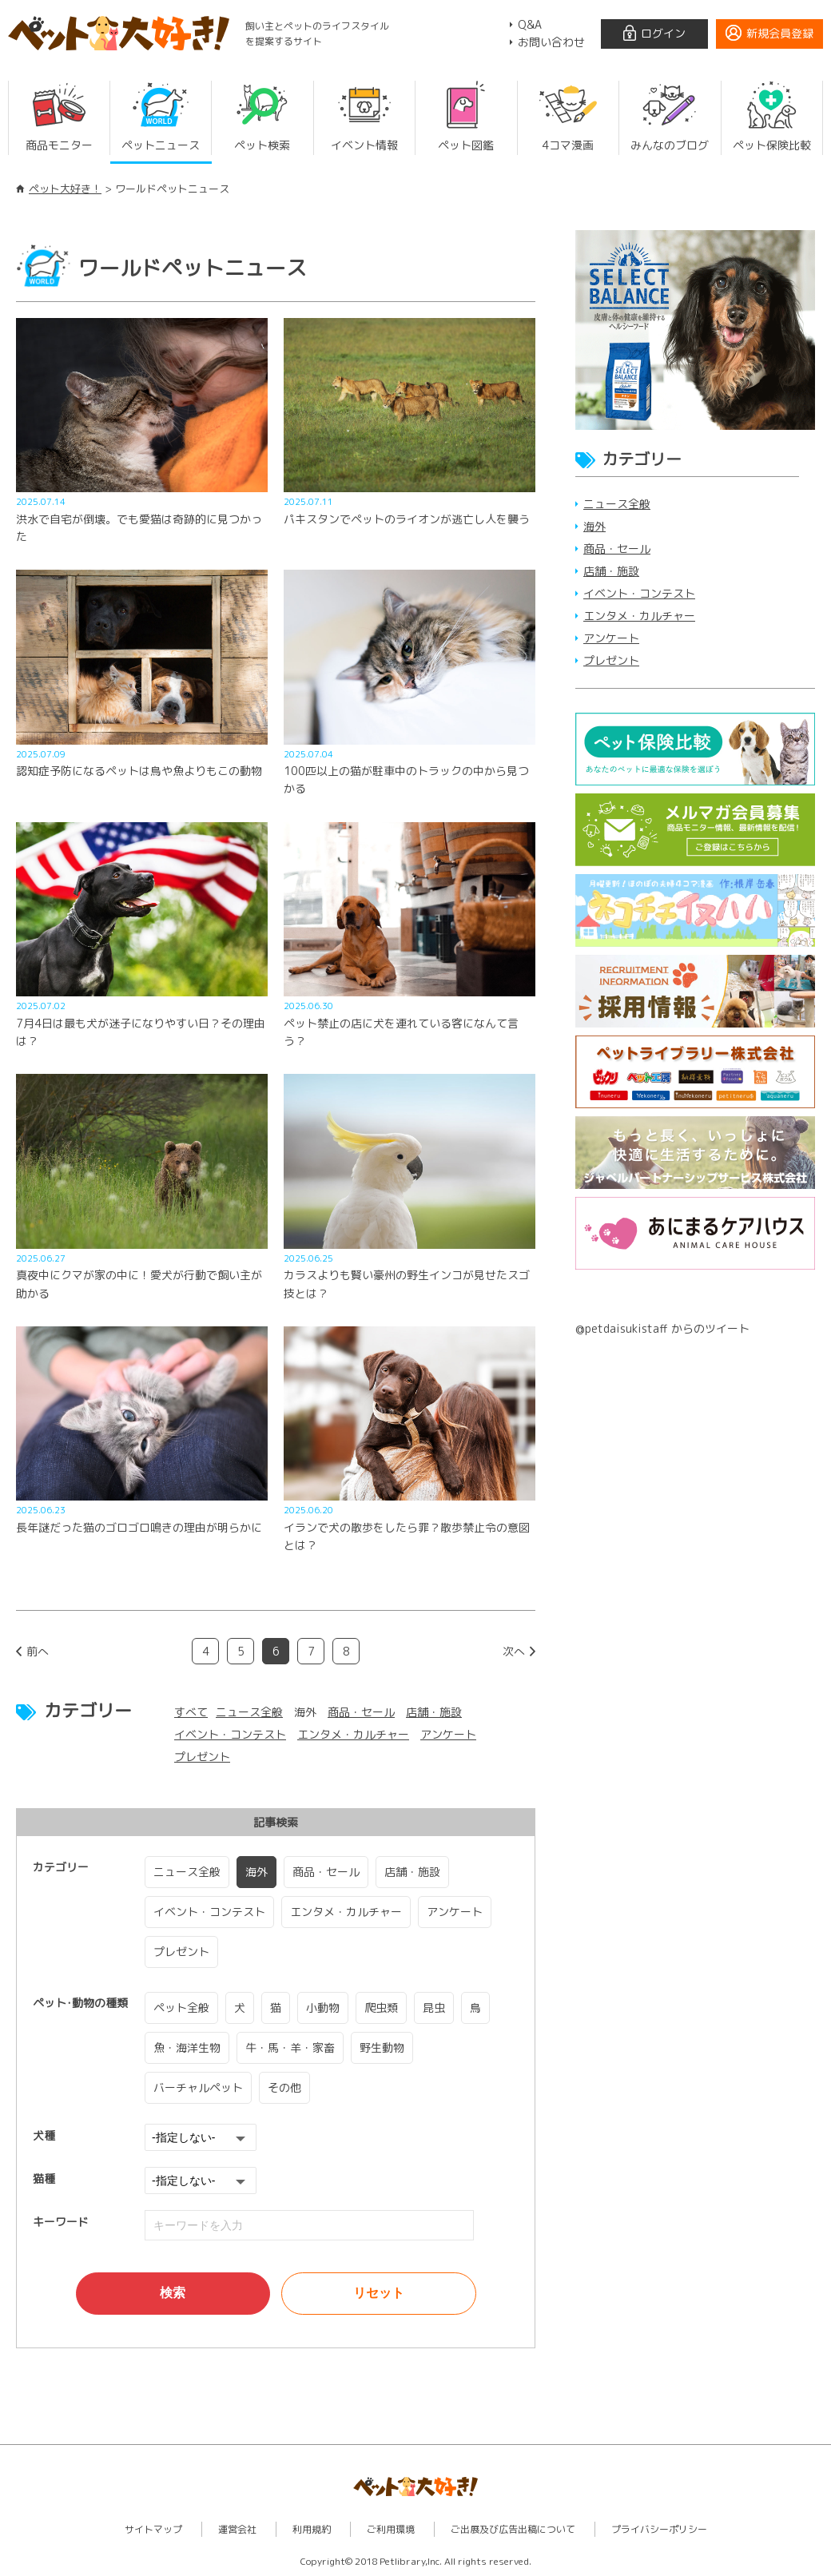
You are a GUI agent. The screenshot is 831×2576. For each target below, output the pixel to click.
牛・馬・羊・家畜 (290, 2047)
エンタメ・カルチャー (353, 1734)
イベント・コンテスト (230, 1734)
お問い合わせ (551, 42)
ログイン (663, 33)
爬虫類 (381, 2007)
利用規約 (311, 2528)
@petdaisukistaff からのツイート (662, 1328)
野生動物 (382, 2047)
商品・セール (361, 1711)
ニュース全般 (249, 1711)
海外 (256, 1871)
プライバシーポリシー (659, 2528)
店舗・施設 (434, 1711)
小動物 (323, 2007)
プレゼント (202, 1756)
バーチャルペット (198, 2087)
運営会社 (237, 2528)
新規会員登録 (779, 33)
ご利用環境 (391, 2528)
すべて (191, 1711)
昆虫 (434, 2007)
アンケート (448, 1734)
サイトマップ (153, 2528)
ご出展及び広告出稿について (513, 2528)
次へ (514, 1651)
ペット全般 (181, 2007)
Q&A (530, 24)
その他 (284, 2087)
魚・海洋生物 (187, 2047)
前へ (37, 1651)
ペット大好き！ (65, 188)
